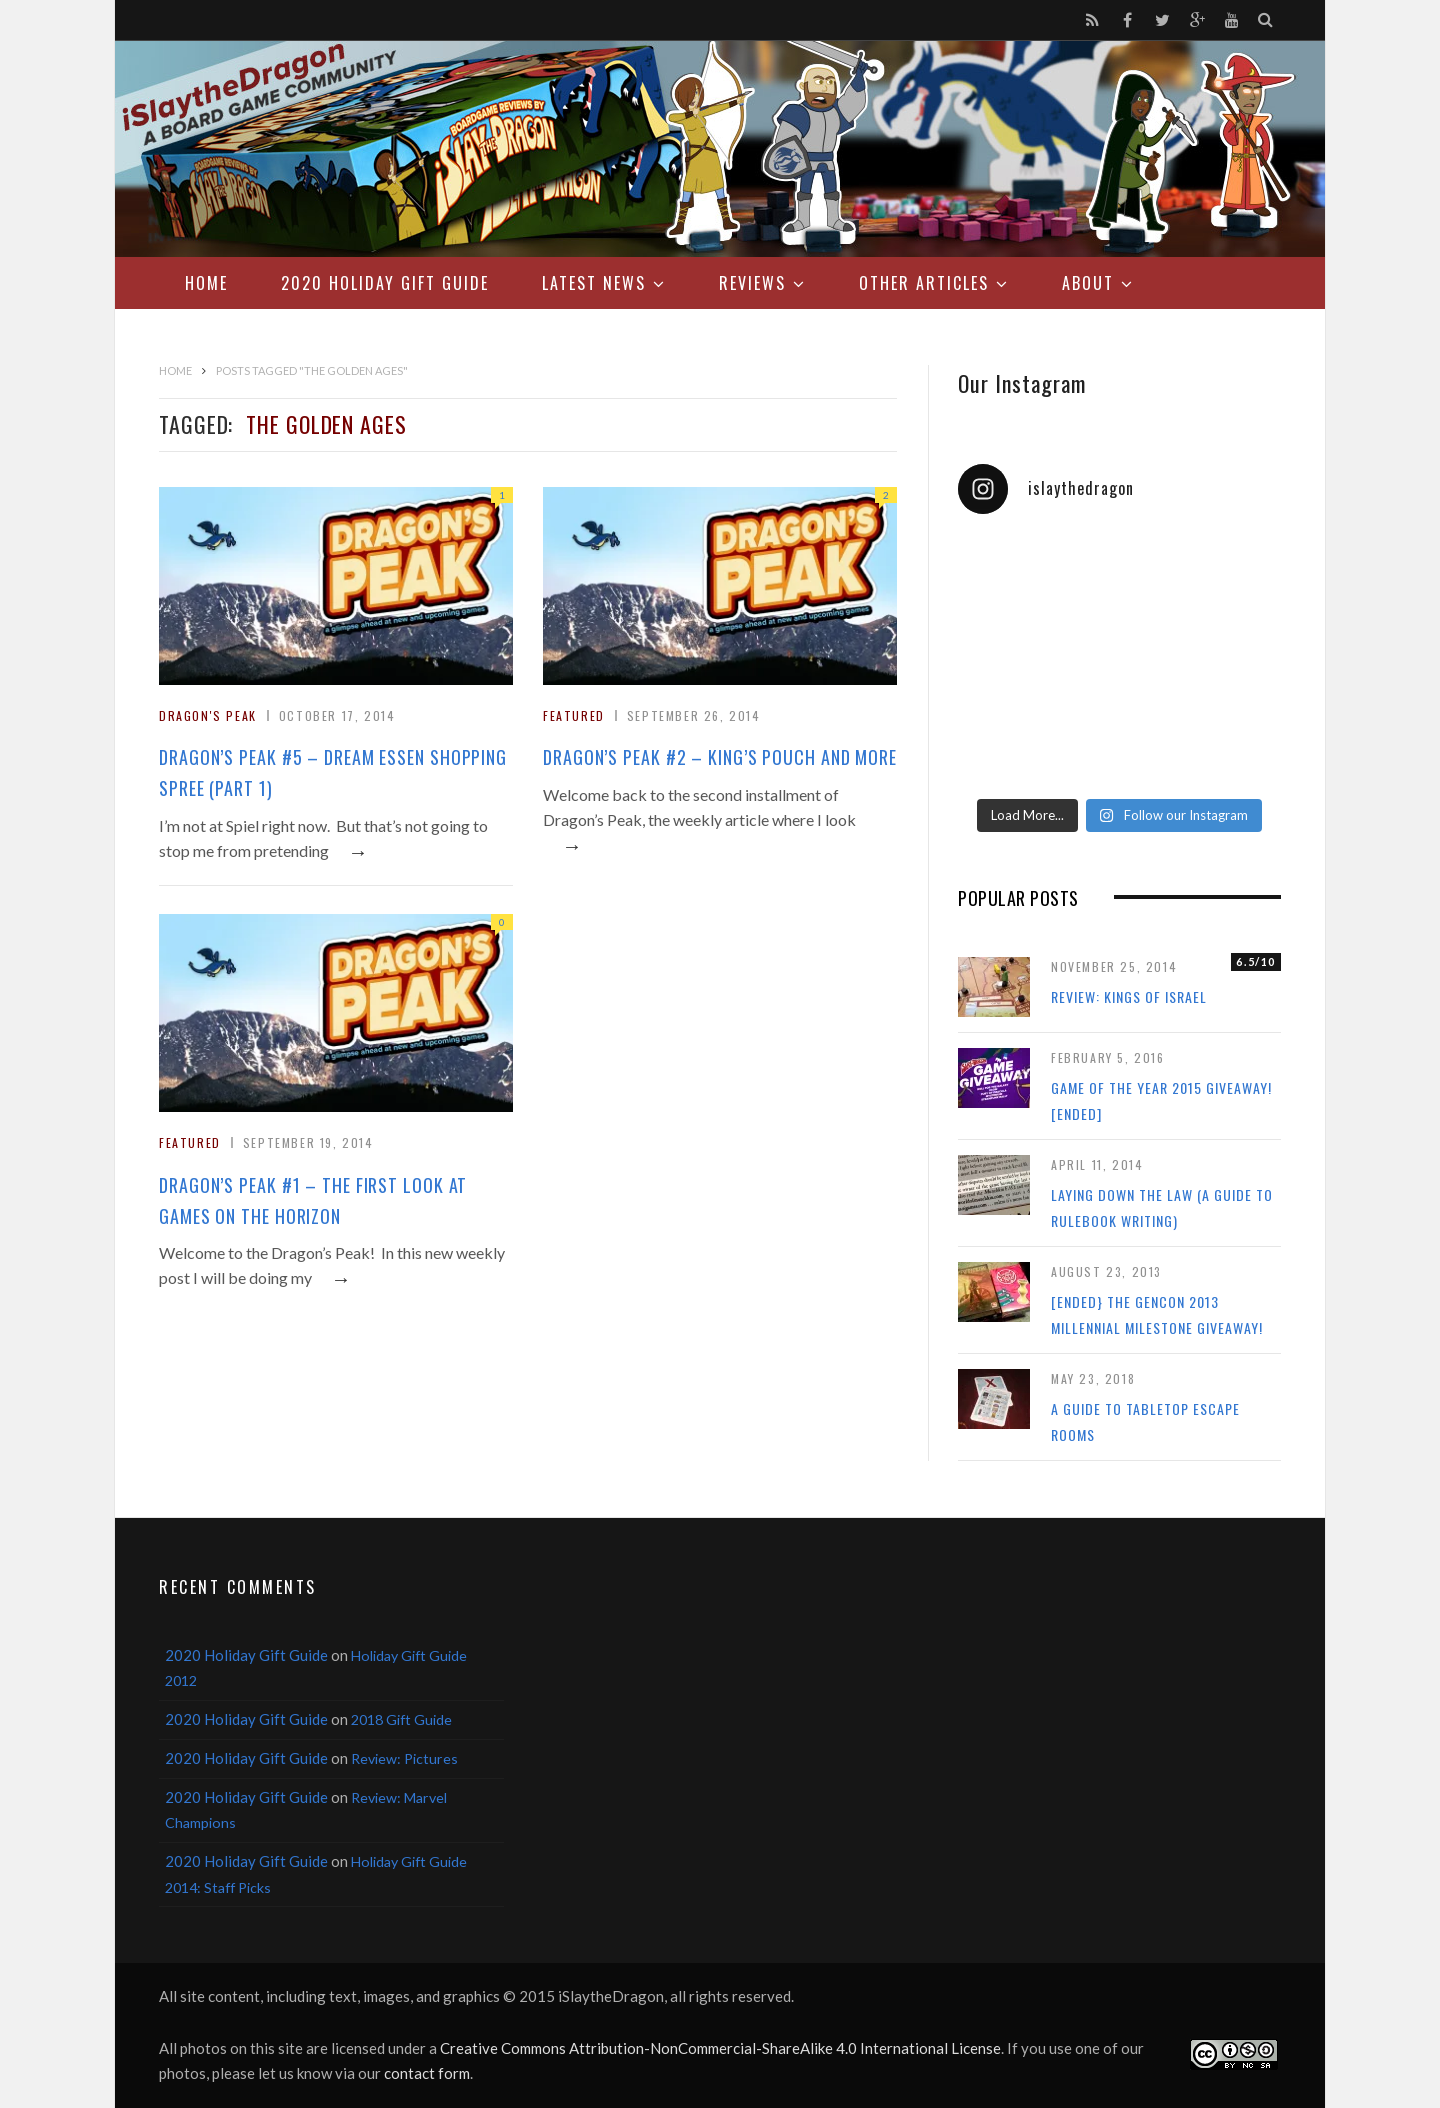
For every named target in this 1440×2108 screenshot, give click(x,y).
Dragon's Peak (208, 715)
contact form (427, 2073)
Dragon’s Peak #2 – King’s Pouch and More (720, 757)
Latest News (594, 283)
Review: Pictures (404, 1758)
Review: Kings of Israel (1129, 996)
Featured (574, 715)
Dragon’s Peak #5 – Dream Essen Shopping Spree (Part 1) (333, 772)
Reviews (752, 283)
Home (206, 283)
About (1088, 283)
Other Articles (924, 283)
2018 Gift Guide (401, 1719)
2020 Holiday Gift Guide (385, 283)
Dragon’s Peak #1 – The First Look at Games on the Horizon (313, 1200)
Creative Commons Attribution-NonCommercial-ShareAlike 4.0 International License (720, 2048)
